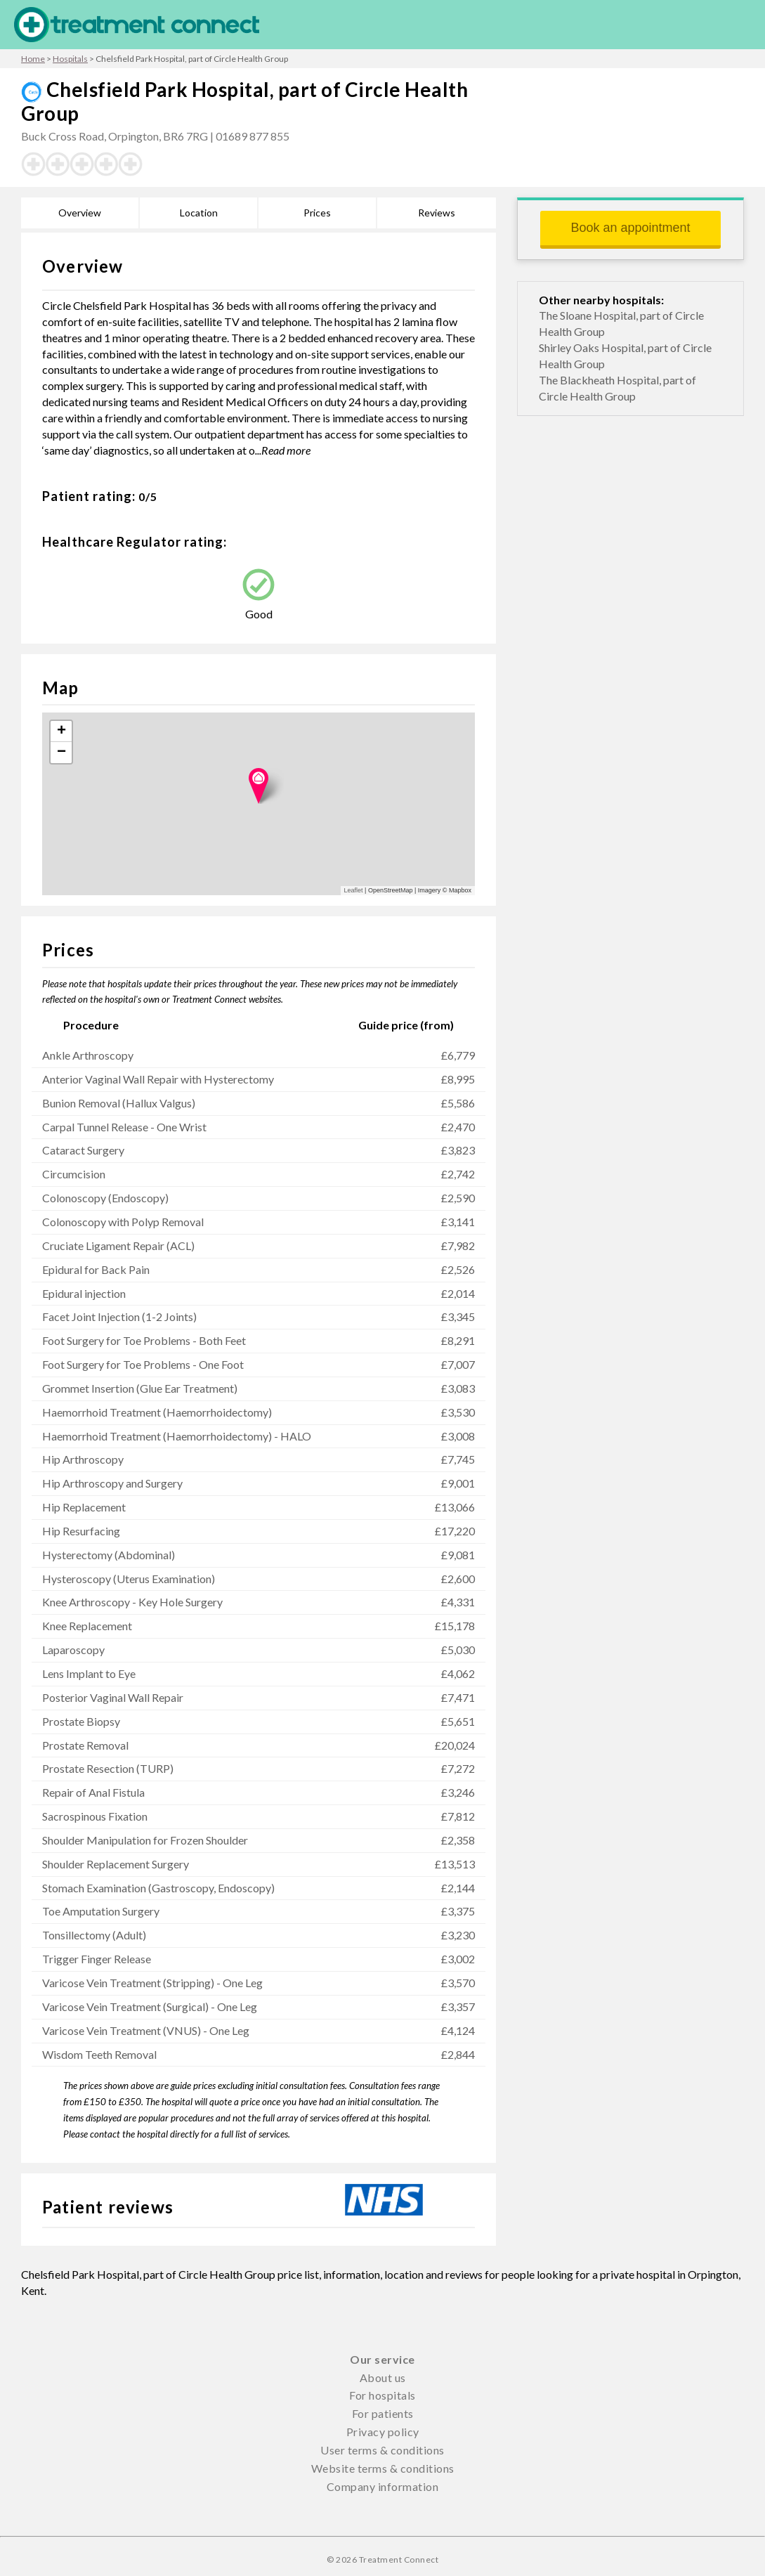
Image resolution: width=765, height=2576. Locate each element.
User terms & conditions (382, 2450)
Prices (317, 213)
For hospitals (382, 2395)
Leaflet (353, 890)
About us (383, 2377)
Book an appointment (630, 228)
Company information (383, 2486)
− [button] (61, 752)
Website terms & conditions (383, 2468)
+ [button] (61, 731)
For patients (383, 2413)
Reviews (436, 213)
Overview (79, 213)
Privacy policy (382, 2431)
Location (199, 213)
